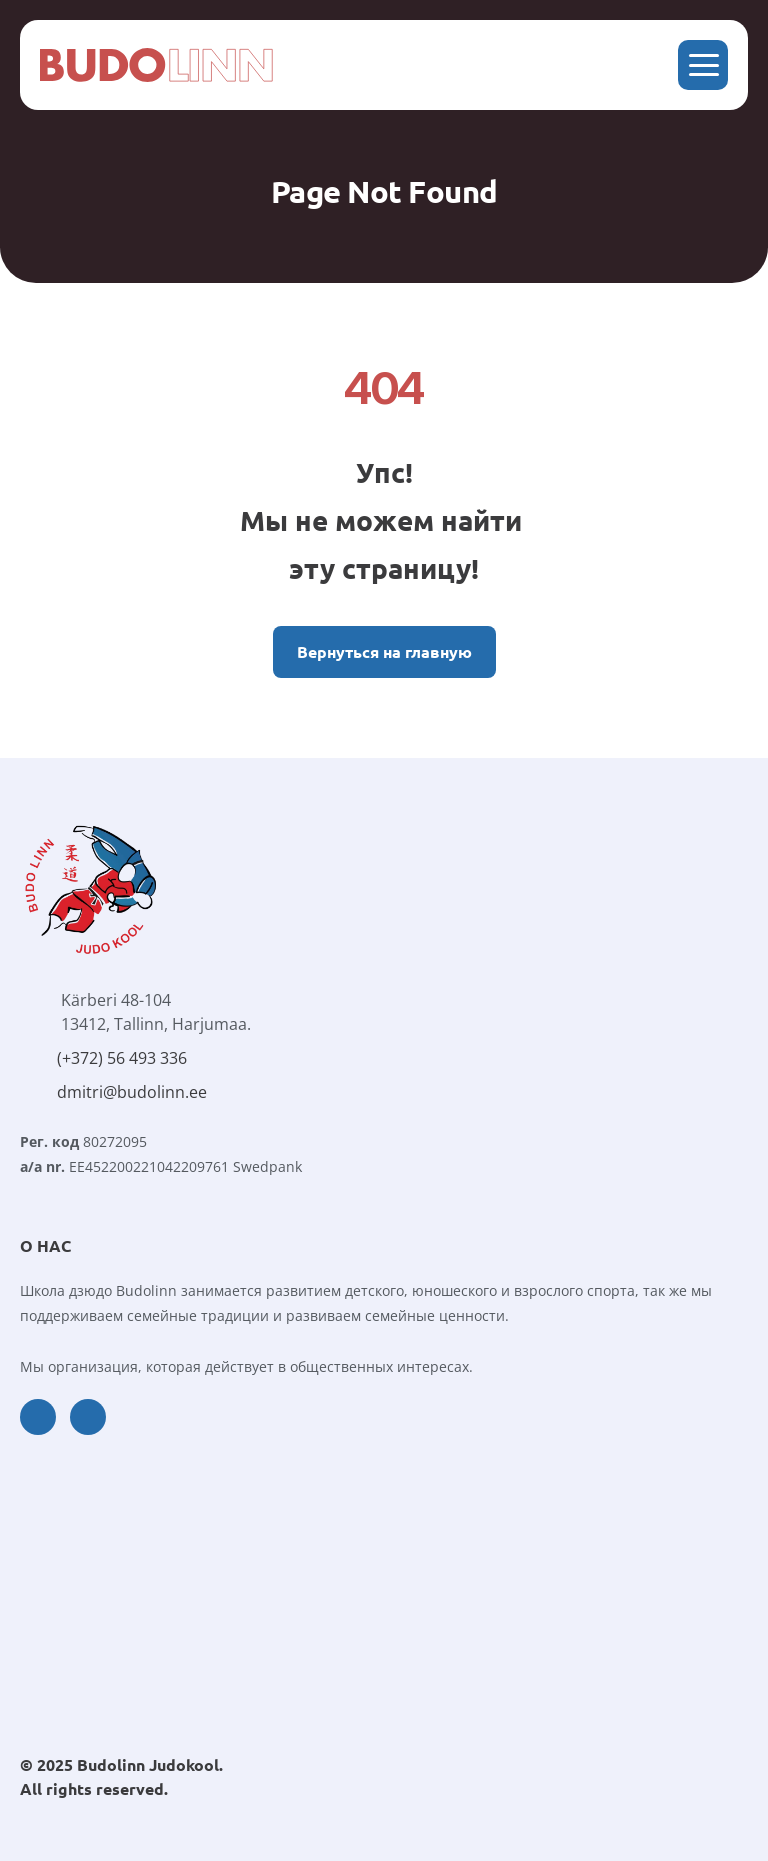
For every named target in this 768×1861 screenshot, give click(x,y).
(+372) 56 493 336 (122, 1058)
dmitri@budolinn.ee (132, 1092)
